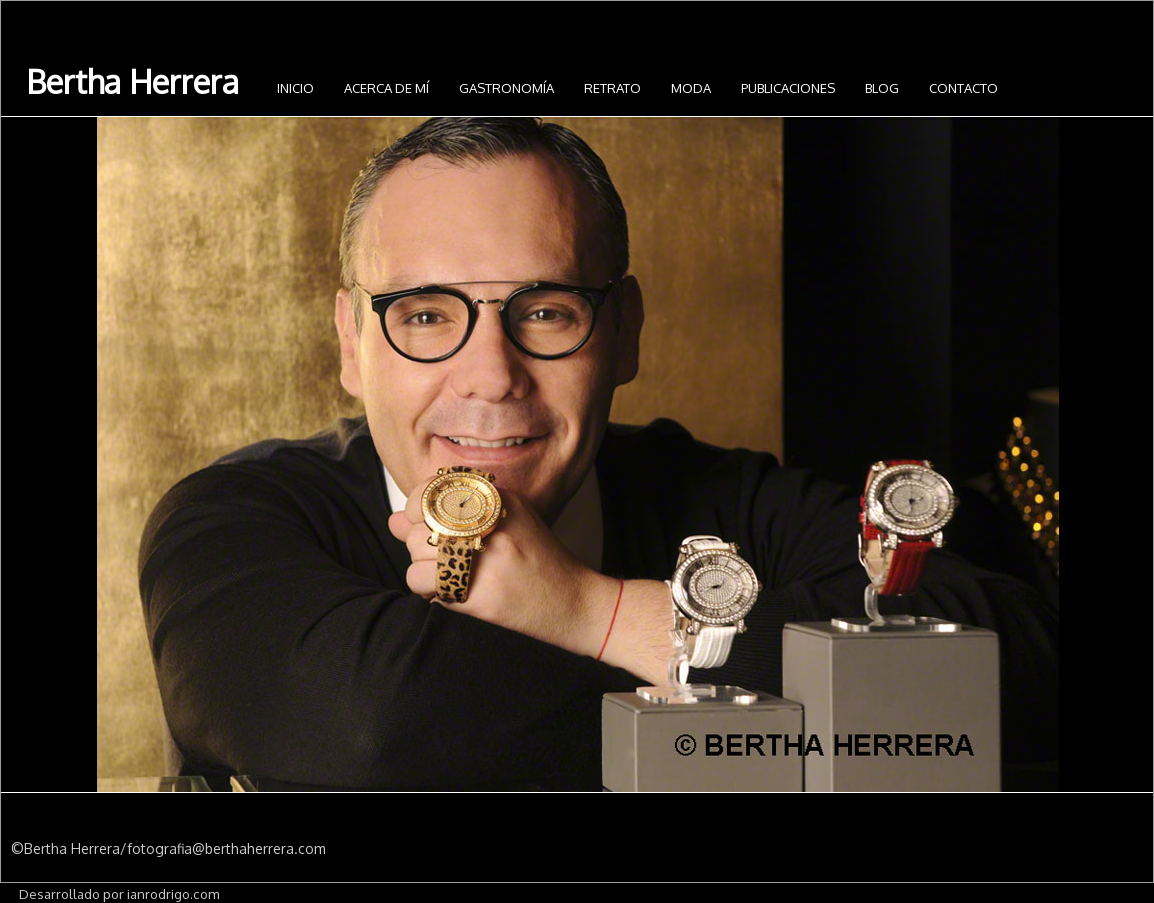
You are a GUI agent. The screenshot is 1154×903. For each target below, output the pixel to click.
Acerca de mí (386, 88)
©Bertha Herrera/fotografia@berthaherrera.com (168, 848)
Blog (882, 88)
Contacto (963, 88)
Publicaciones (788, 88)
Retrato (612, 88)
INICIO (295, 88)
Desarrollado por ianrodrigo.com (119, 893)
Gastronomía (506, 88)
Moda (691, 88)
